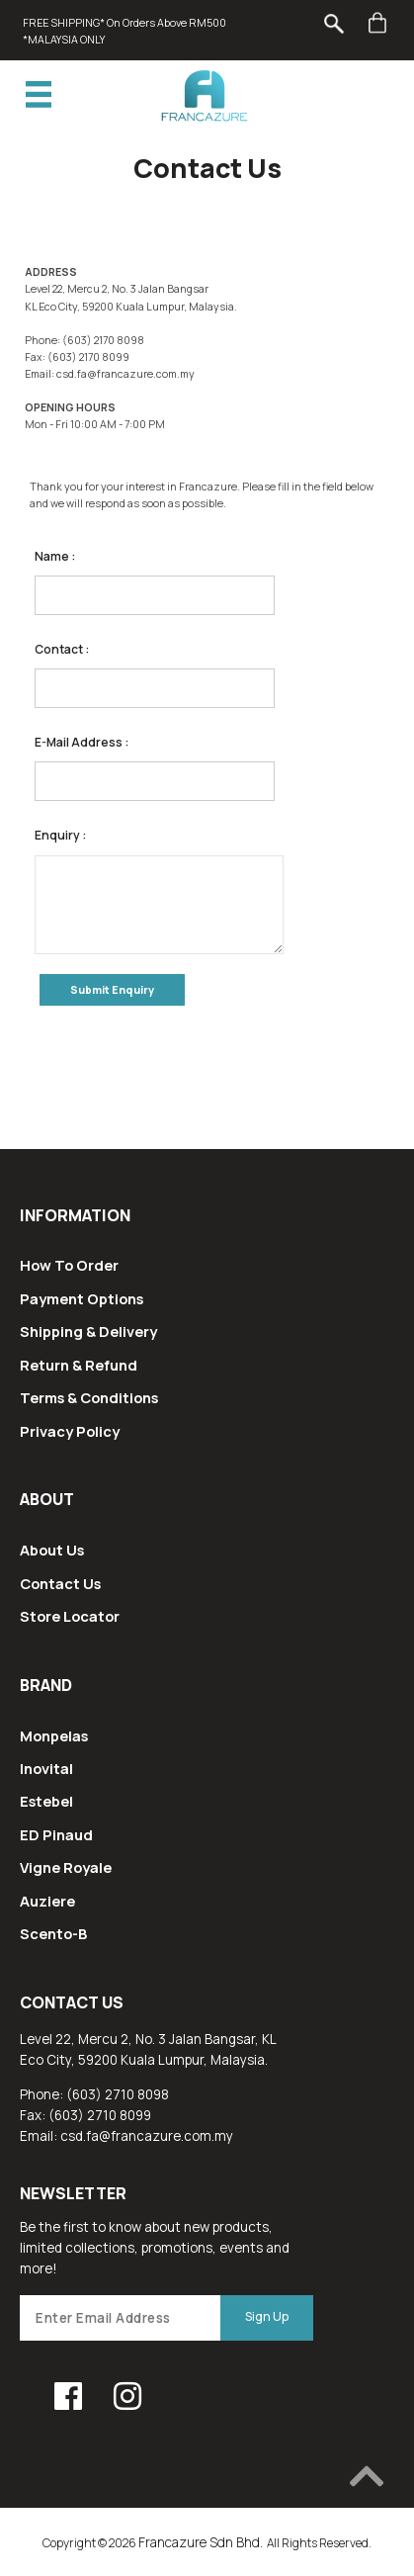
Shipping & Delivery (88, 1331)
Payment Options (81, 1298)
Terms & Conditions (89, 1397)
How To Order (69, 1265)
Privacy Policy (70, 1431)
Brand (46, 1685)
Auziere (47, 1900)
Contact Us (60, 1583)
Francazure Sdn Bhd (199, 2542)
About (47, 1499)
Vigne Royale (66, 1867)
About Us (52, 1549)
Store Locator (70, 1616)
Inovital (46, 1768)
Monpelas (54, 1735)
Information (75, 1215)
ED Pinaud (56, 1834)
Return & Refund (78, 1365)
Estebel (46, 1801)
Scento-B (53, 1933)
